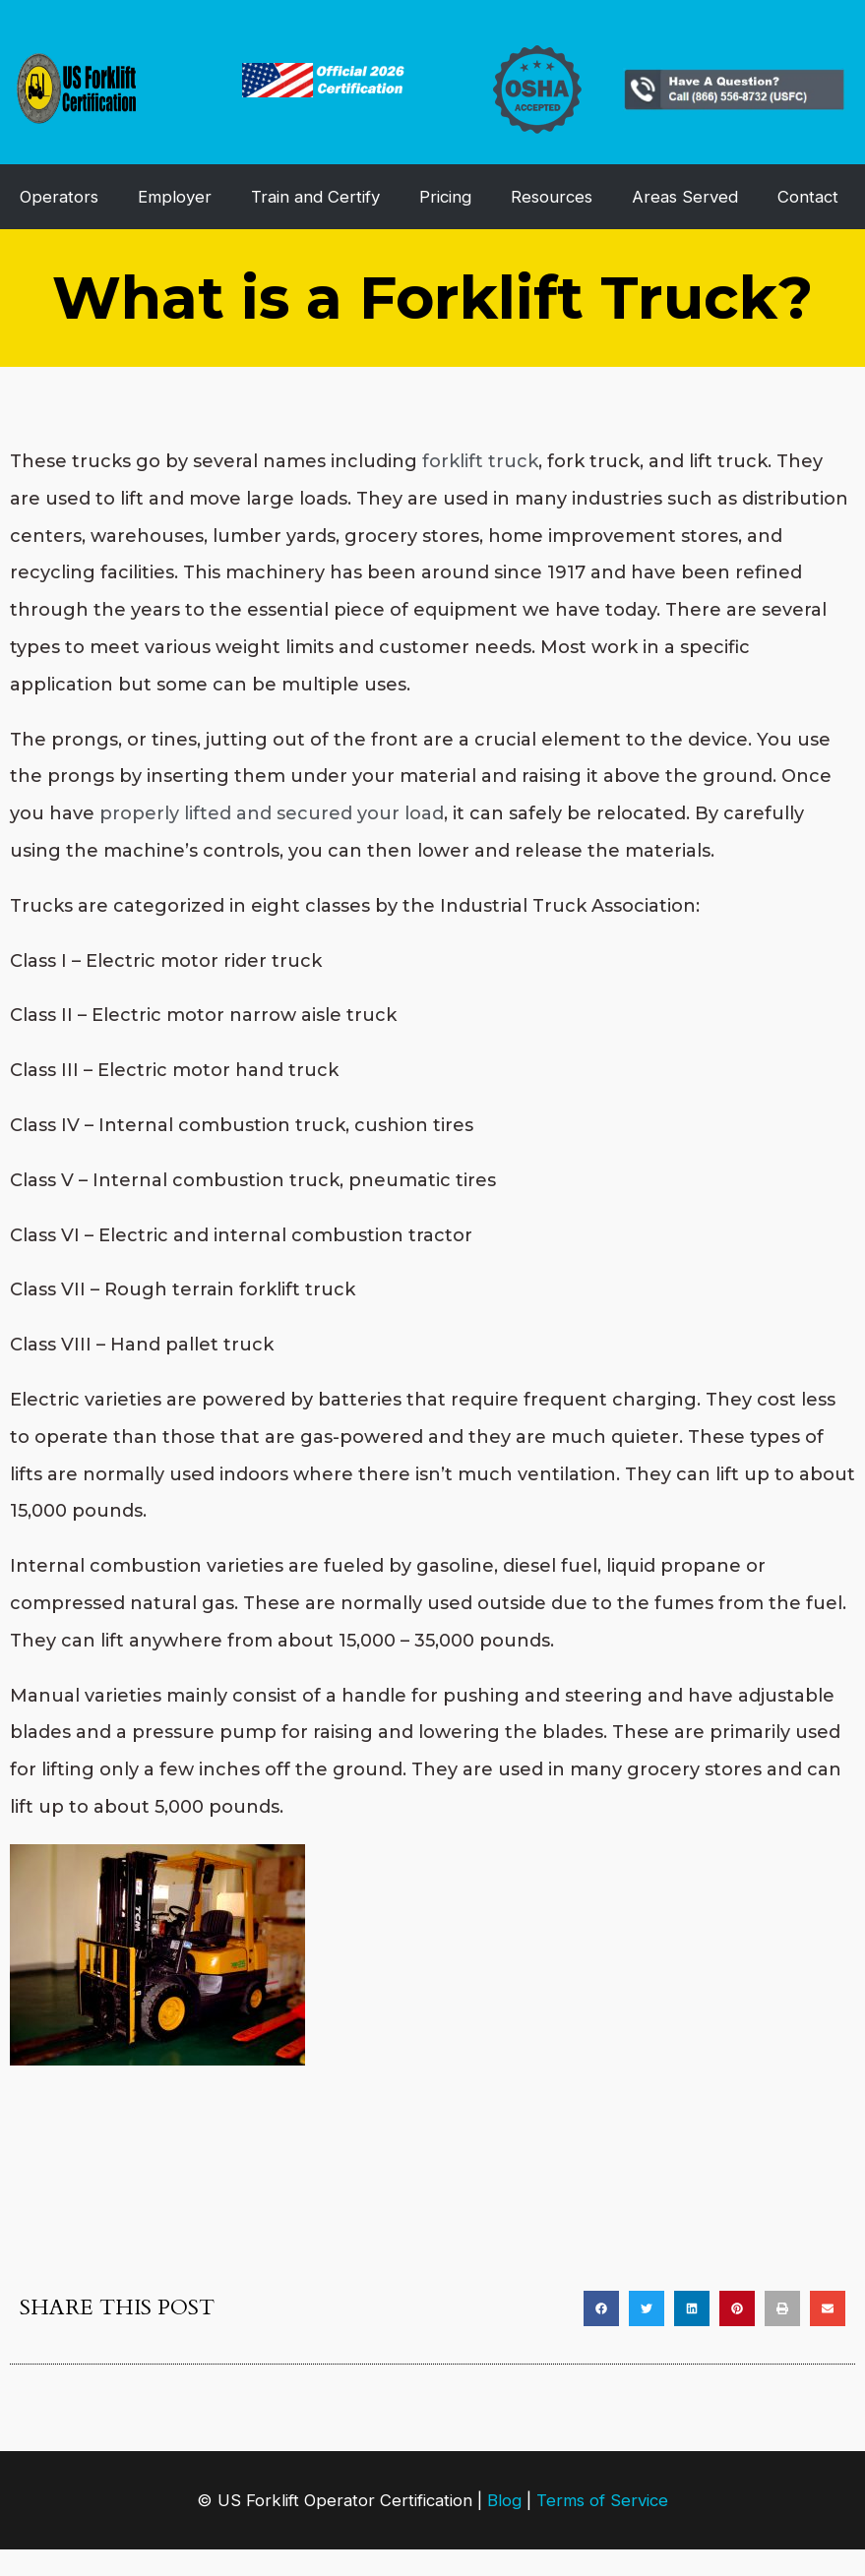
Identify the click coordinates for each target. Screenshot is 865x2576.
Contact (807, 197)
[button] (601, 2308)
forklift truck (480, 461)
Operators (59, 197)
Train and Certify (315, 197)
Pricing (445, 197)
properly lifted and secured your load (271, 813)
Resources (551, 197)
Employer (175, 197)
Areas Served (685, 197)
